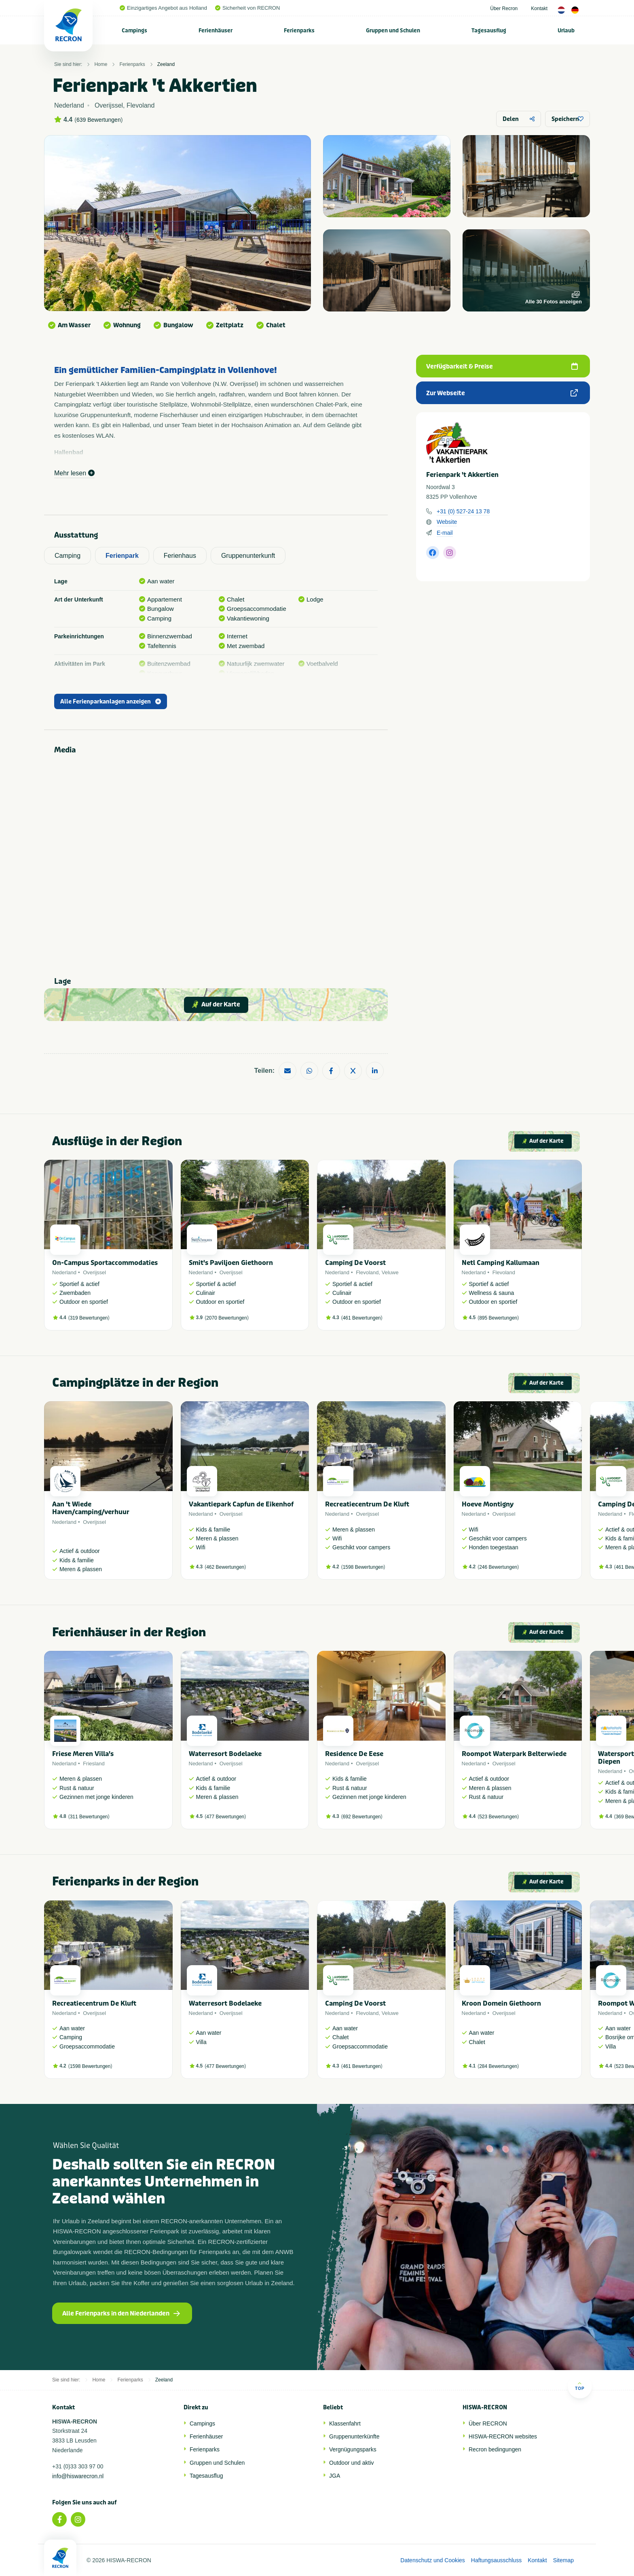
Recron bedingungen (495, 2449)
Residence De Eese (354, 1754)
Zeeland (166, 64)
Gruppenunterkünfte (354, 2436)
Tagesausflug (488, 30)
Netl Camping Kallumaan (500, 1262)
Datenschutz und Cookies (432, 2560)
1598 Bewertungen (363, 1567)
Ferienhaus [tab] (180, 555)
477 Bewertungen (225, 1817)
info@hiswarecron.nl (78, 2476)
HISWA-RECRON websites (503, 2436)
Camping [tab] (67, 555)
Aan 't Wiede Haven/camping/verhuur (90, 1508)
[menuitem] (134, 30)
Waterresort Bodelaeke (225, 1754)
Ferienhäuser (215, 30)
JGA (334, 2475)
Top (579, 2386)
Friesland (93, 1763)
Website (447, 522)
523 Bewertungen (498, 1817)
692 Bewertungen (362, 1817)
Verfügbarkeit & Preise (502, 366)
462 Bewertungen (225, 1567)
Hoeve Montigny (488, 1504)
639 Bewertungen (98, 120)
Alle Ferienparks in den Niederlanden (121, 2313)
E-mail (445, 533)
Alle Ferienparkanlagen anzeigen (110, 701)
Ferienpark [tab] (122, 555)
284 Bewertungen (498, 2066)
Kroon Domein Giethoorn (501, 2003)
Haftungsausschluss (496, 2560)
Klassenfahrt (345, 2423)
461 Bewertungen (362, 1318)
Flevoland (367, 1272)
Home (100, 64)
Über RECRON (488, 2423)
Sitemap (563, 2560)
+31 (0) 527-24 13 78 (463, 511)
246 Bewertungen (498, 1567)
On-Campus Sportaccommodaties (105, 1262)
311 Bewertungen (89, 1817)
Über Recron (504, 8)
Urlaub (566, 30)
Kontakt (539, 8)
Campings (134, 30)
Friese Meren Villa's (83, 1754)
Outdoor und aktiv (351, 2462)
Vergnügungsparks (352, 2449)
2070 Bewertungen (226, 1318)
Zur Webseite (502, 393)
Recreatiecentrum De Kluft (367, 1504)
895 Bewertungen (498, 1318)
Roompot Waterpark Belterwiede (514, 1754)
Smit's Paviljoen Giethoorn (231, 1262)
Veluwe (390, 1272)
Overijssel (94, 1272)
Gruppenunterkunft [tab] (248, 555)
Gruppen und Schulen (393, 30)
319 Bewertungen (89, 1318)
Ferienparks (299, 30)
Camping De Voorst (355, 1262)
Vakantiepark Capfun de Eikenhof (241, 1504)
